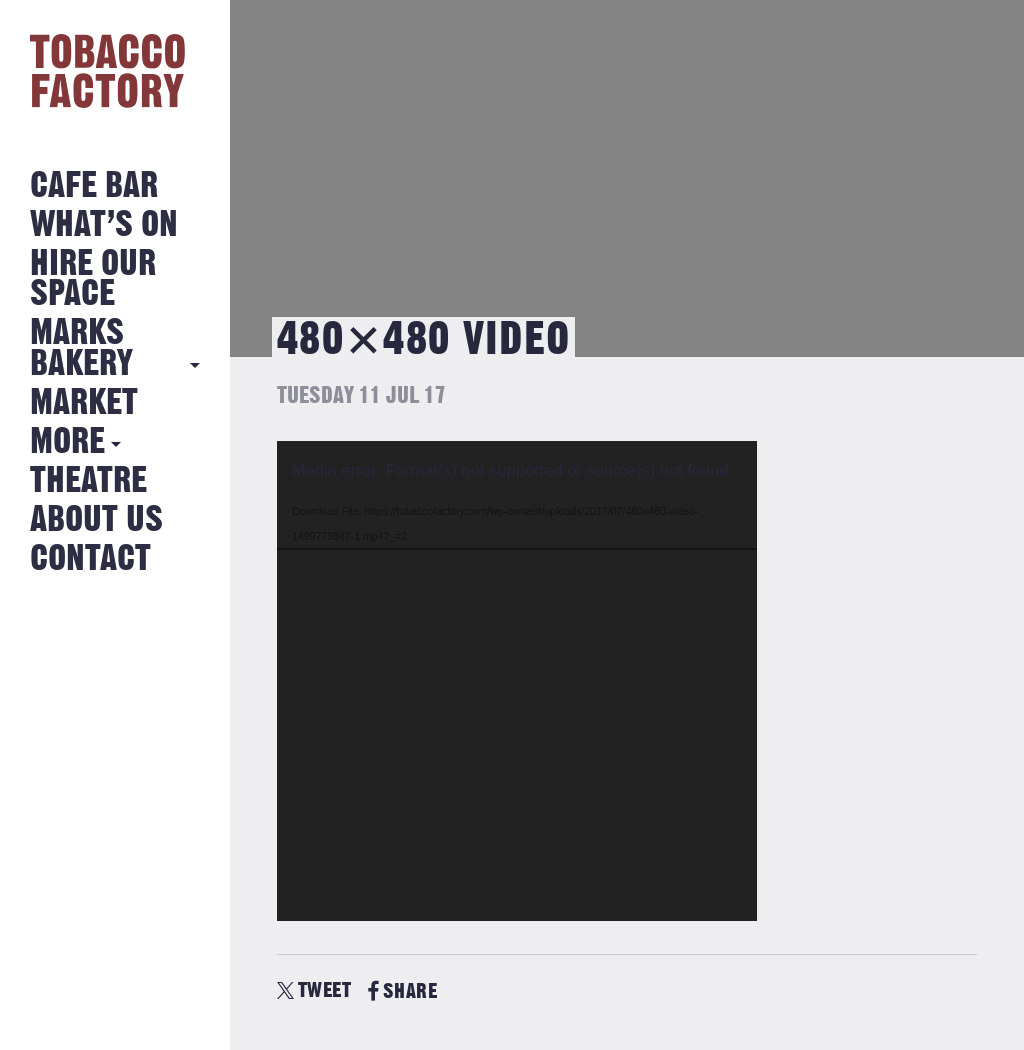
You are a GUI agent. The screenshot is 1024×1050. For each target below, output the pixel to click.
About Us (96, 520)
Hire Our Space (93, 279)
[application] (517, 681)
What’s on (104, 225)
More (67, 442)
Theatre (88, 481)
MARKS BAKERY (81, 348)
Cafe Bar (94, 186)
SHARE (402, 991)
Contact (90, 559)
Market (84, 403)
